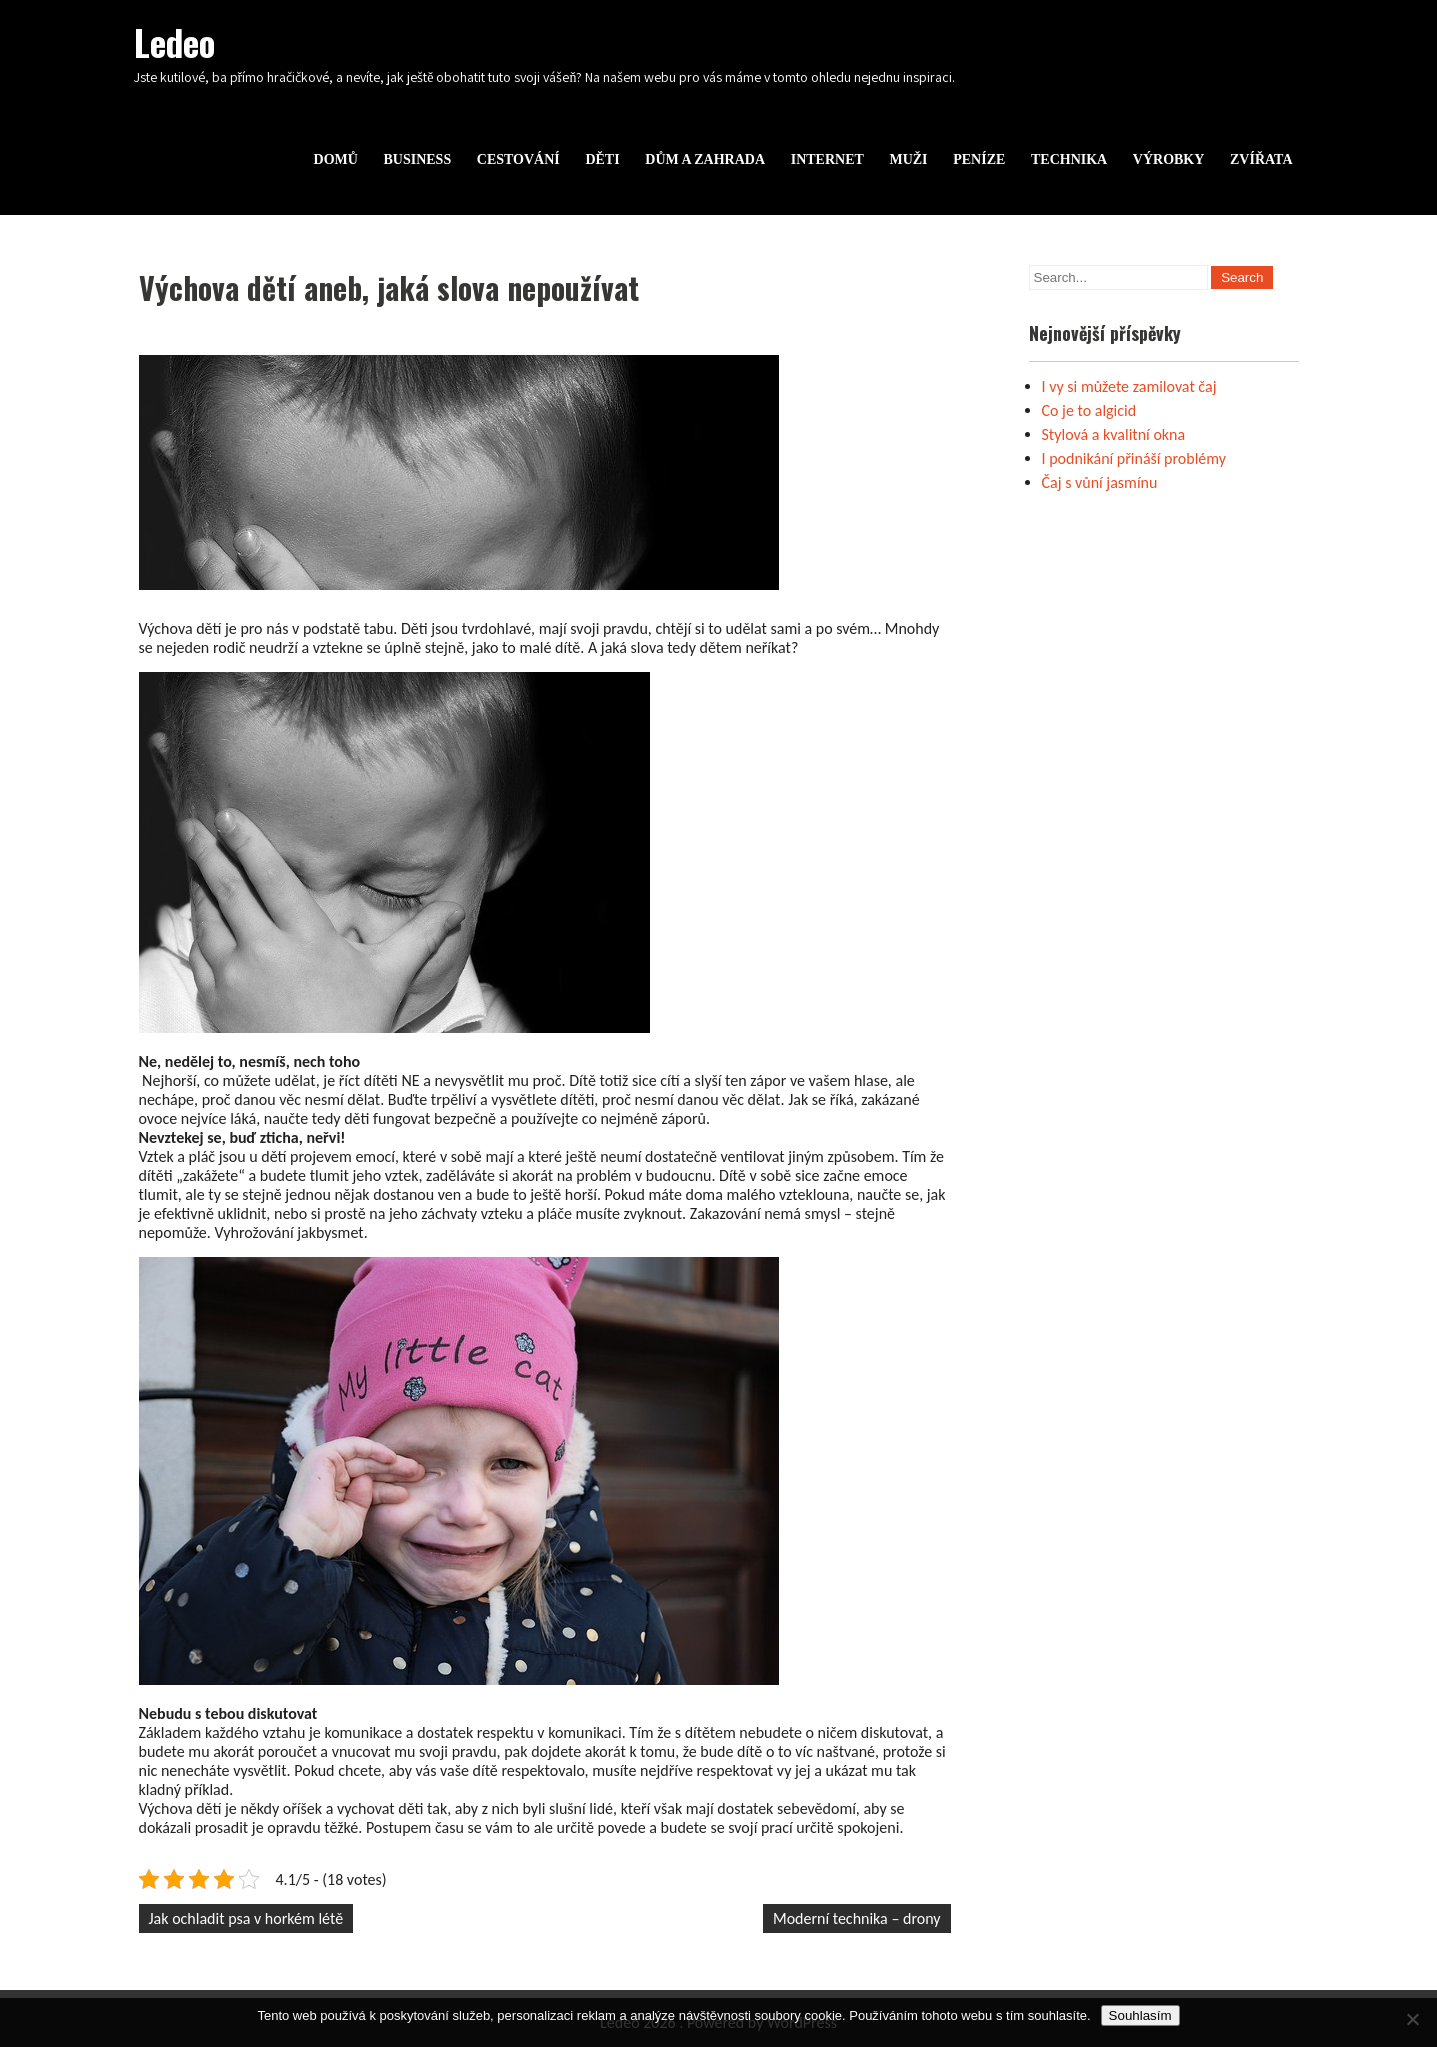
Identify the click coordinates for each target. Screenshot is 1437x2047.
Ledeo (174, 42)
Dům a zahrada (705, 159)
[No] (1412, 2019)
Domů (336, 159)
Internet (827, 159)
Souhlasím (1140, 2015)
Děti (602, 159)
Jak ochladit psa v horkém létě (246, 1918)
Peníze (979, 159)
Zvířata (1261, 159)
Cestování (518, 159)
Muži (908, 159)
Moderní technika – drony (857, 1918)
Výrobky (1169, 159)
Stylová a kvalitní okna (1114, 434)
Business (417, 159)
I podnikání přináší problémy (1134, 458)
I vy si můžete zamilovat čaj (1129, 386)
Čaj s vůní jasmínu (1100, 482)
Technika (1069, 159)
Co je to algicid (1089, 410)
